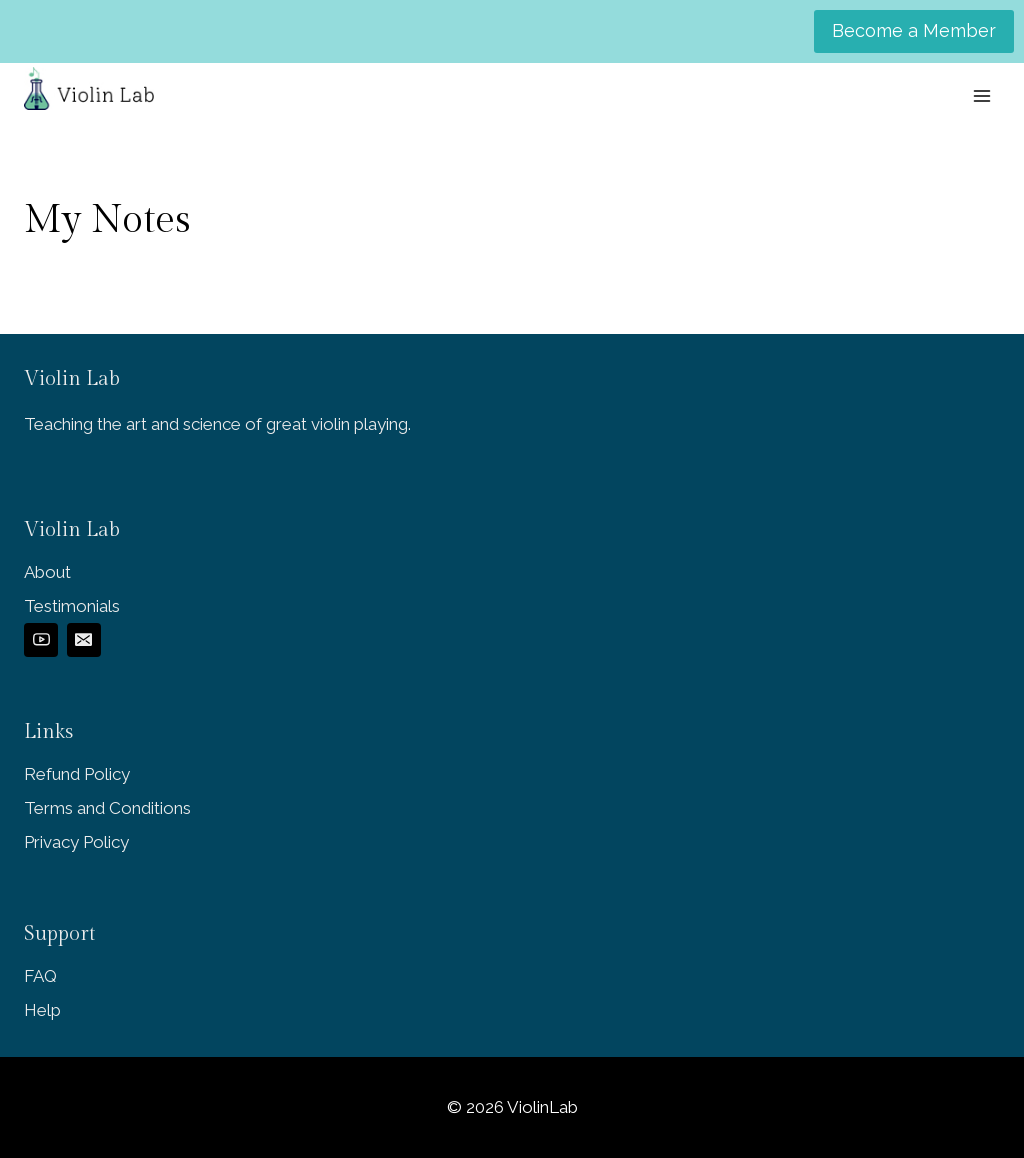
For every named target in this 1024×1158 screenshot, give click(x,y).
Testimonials (72, 606)
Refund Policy (77, 774)
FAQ (40, 976)
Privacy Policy (76, 842)
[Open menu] (981, 95)
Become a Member (914, 30)
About (47, 572)
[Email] (84, 640)
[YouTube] (41, 640)
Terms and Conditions (107, 808)
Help (42, 1010)
